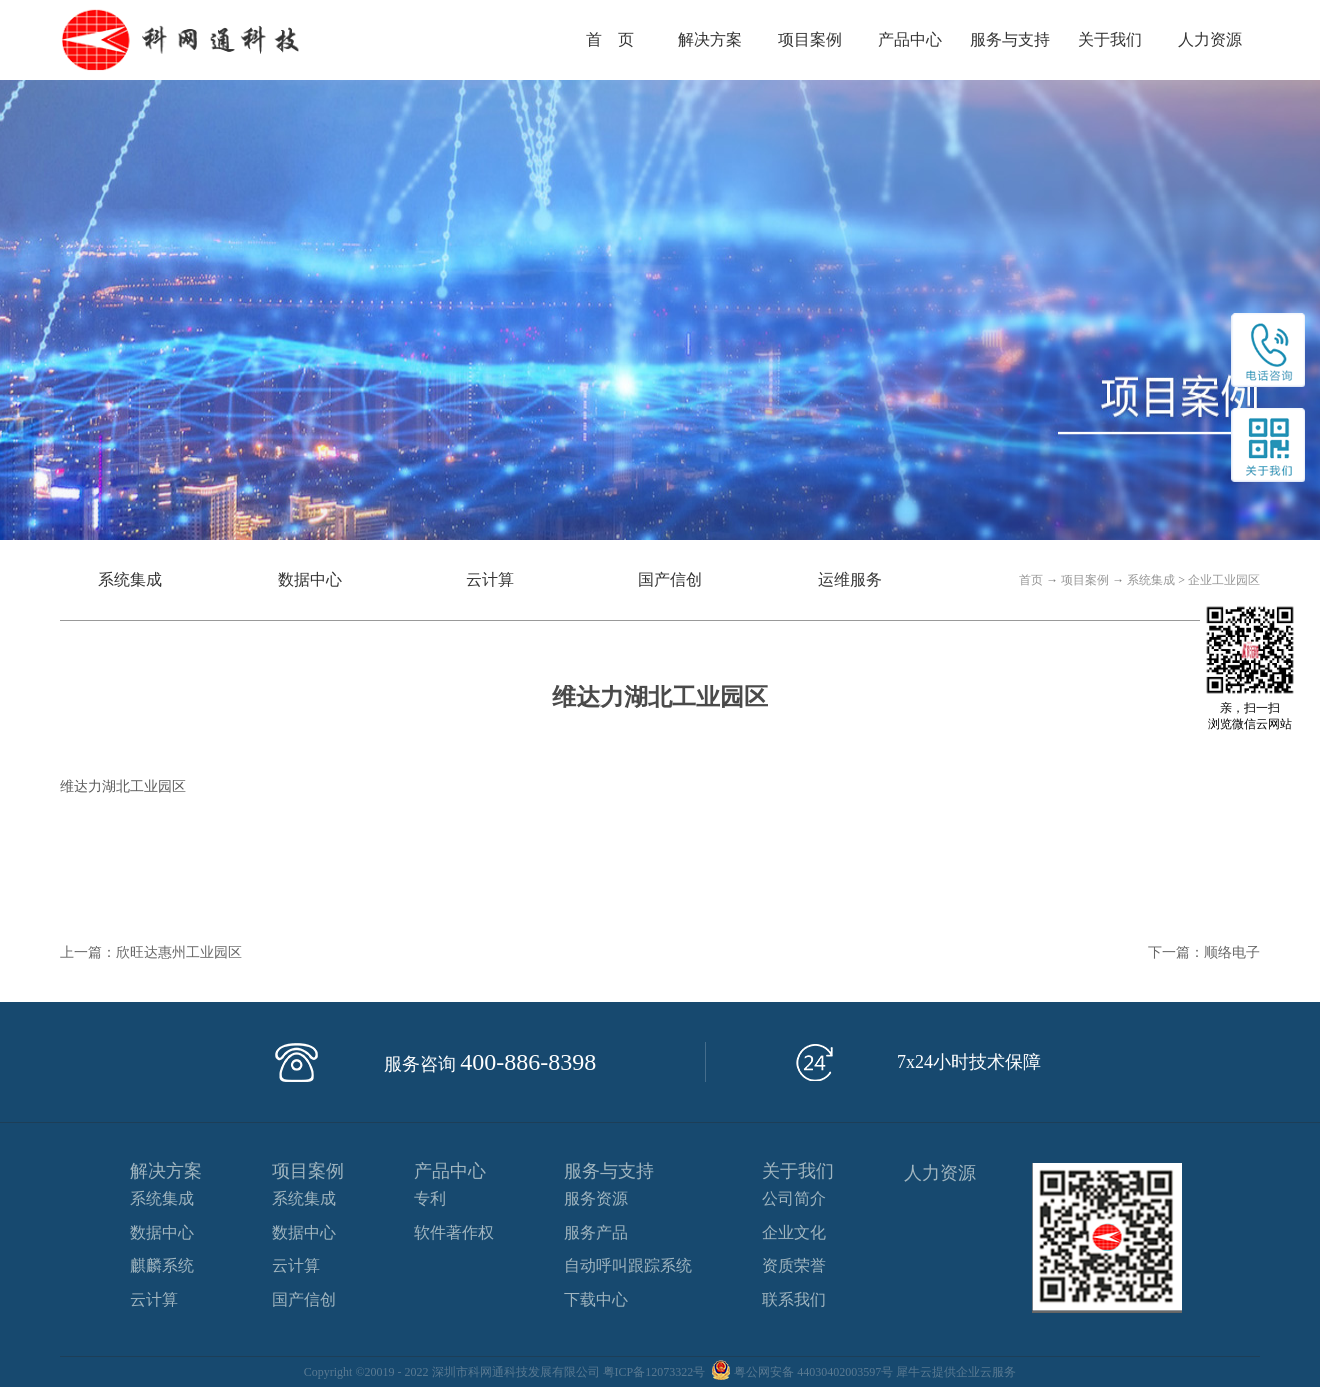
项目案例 (1085, 580)
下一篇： (1204, 952)
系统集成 (1151, 580)
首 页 (610, 39)
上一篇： (151, 952)
